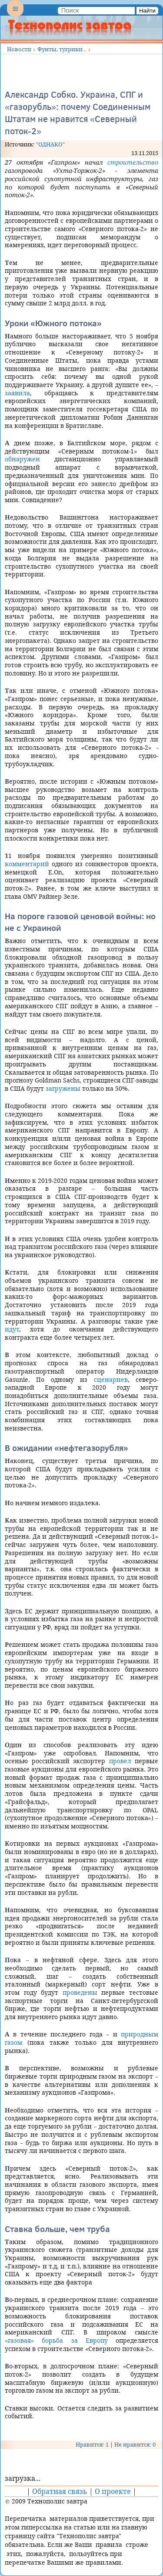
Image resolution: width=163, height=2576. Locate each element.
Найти (147, 10)
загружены (63, 1088)
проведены (80, 1992)
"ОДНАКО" (50, 144)
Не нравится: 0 (135, 2444)
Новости (19, 49)
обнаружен (22, 459)
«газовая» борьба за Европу (56, 2340)
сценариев (111, 1379)
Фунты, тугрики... (61, 49)
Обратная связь (59, 2491)
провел (120, 1761)
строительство (132, 162)
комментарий (27, 864)
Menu (15, 16)
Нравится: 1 (92, 2444)
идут (12, 1329)
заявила (17, 393)
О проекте (113, 2491)
